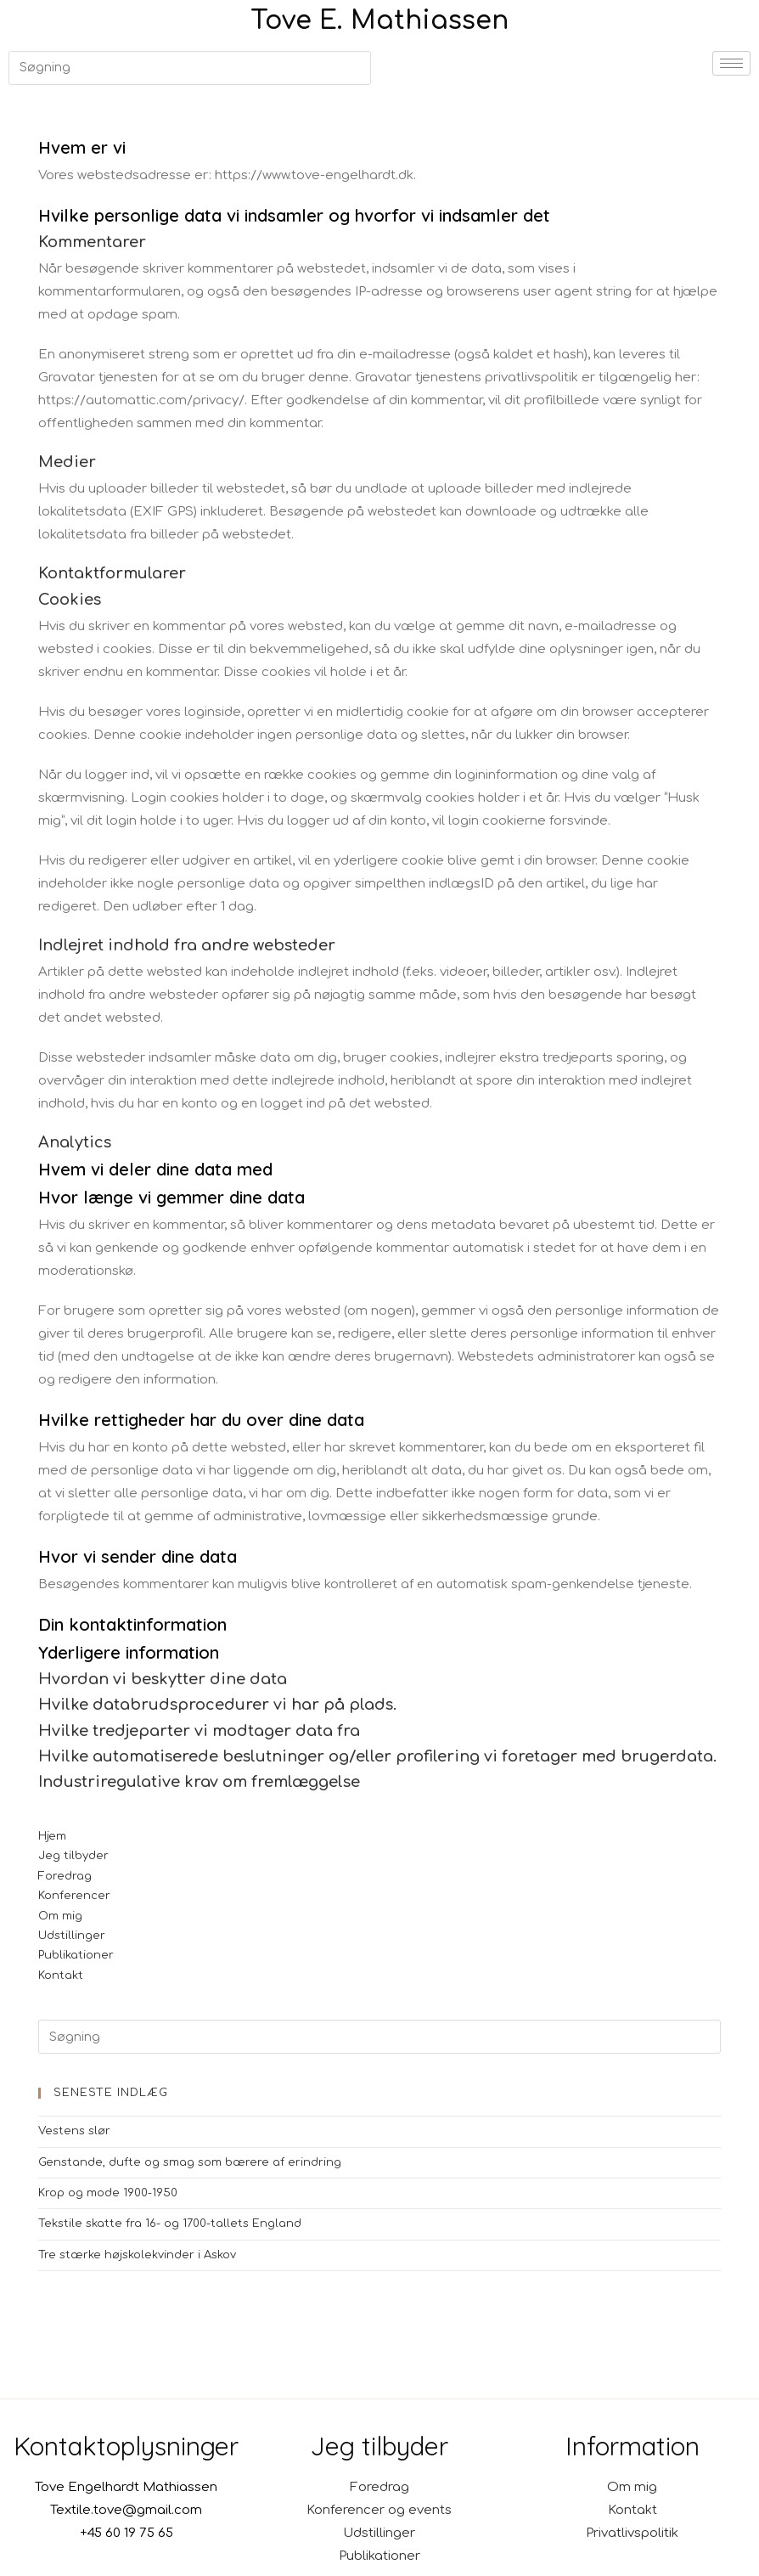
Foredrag (65, 1876)
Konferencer (74, 1896)
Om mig (60, 1916)
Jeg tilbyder (73, 1856)
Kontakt (60, 1975)
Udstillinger (71, 1936)
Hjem (52, 1836)
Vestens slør (74, 2131)
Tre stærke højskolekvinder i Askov (137, 2255)
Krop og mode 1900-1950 (107, 2193)
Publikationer (76, 1955)
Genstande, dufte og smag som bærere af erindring (189, 2162)
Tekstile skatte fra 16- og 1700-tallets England (169, 2223)
